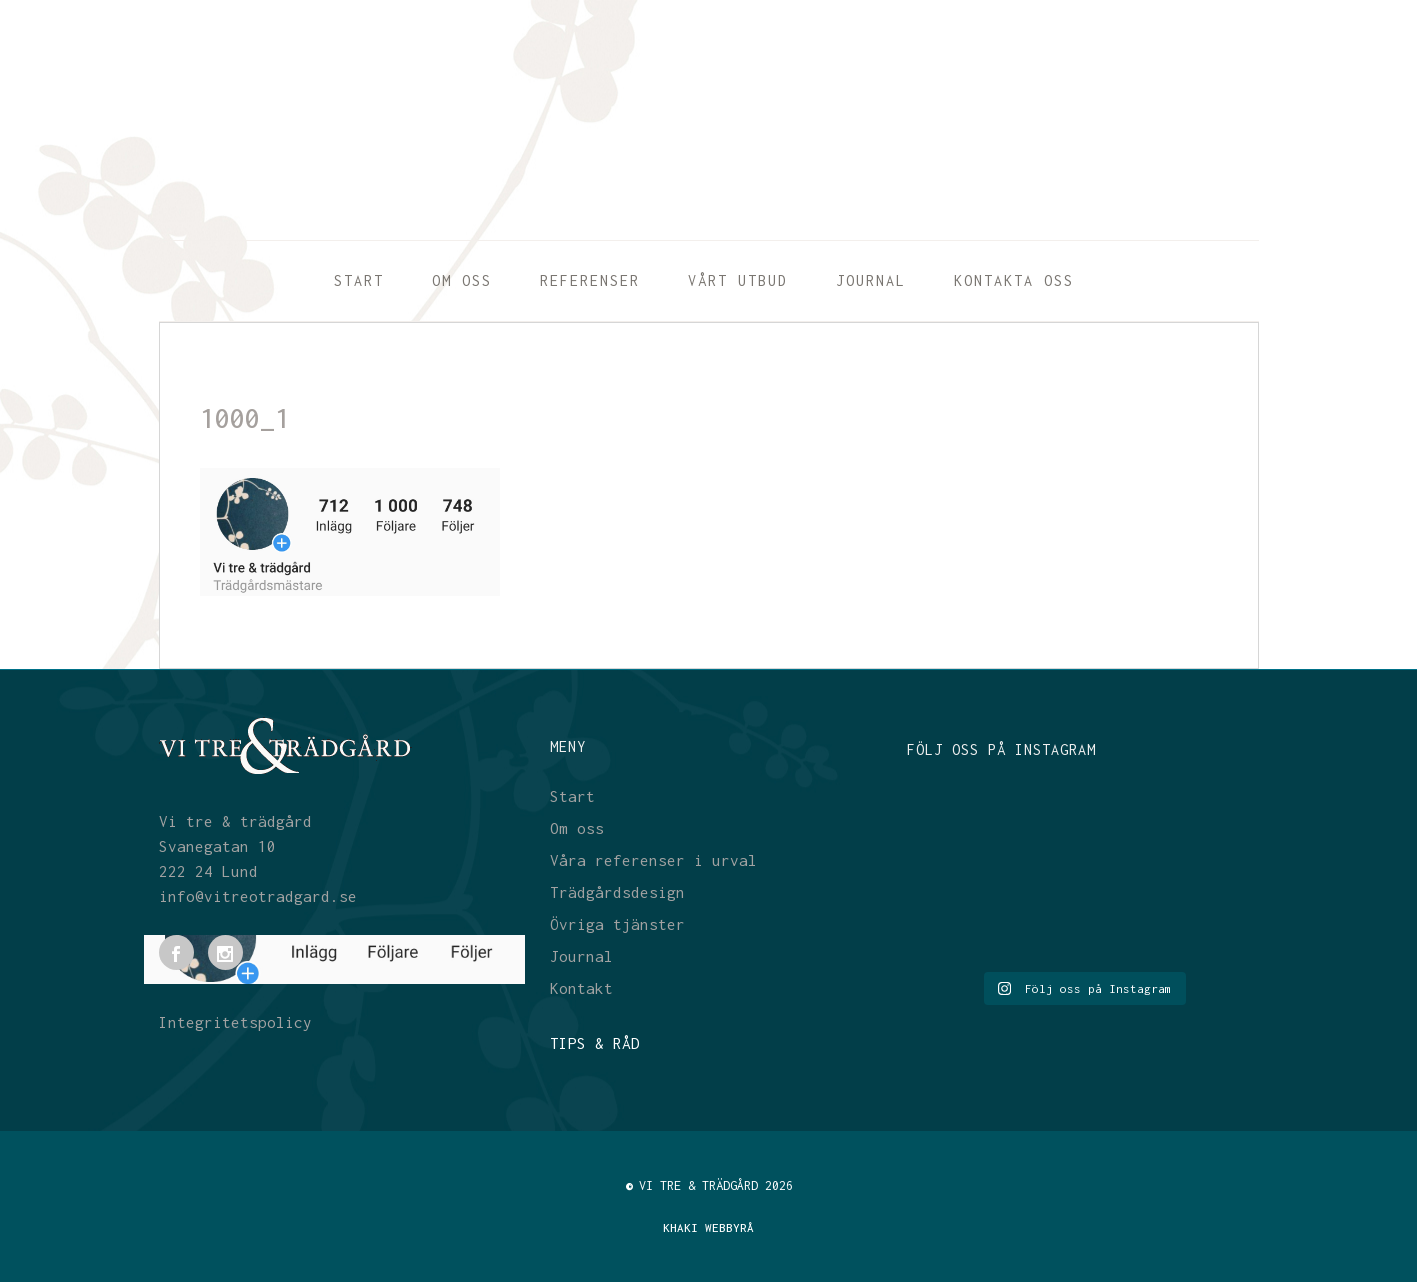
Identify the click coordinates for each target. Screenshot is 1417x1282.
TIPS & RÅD (595, 1043)
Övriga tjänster (617, 924)
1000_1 (245, 418)
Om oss (577, 828)
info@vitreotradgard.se (258, 896)
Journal (581, 956)
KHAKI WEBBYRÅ (708, 1227)
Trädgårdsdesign (617, 892)
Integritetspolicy (235, 1022)
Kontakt (581, 988)
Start (572, 796)
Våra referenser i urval (653, 860)
